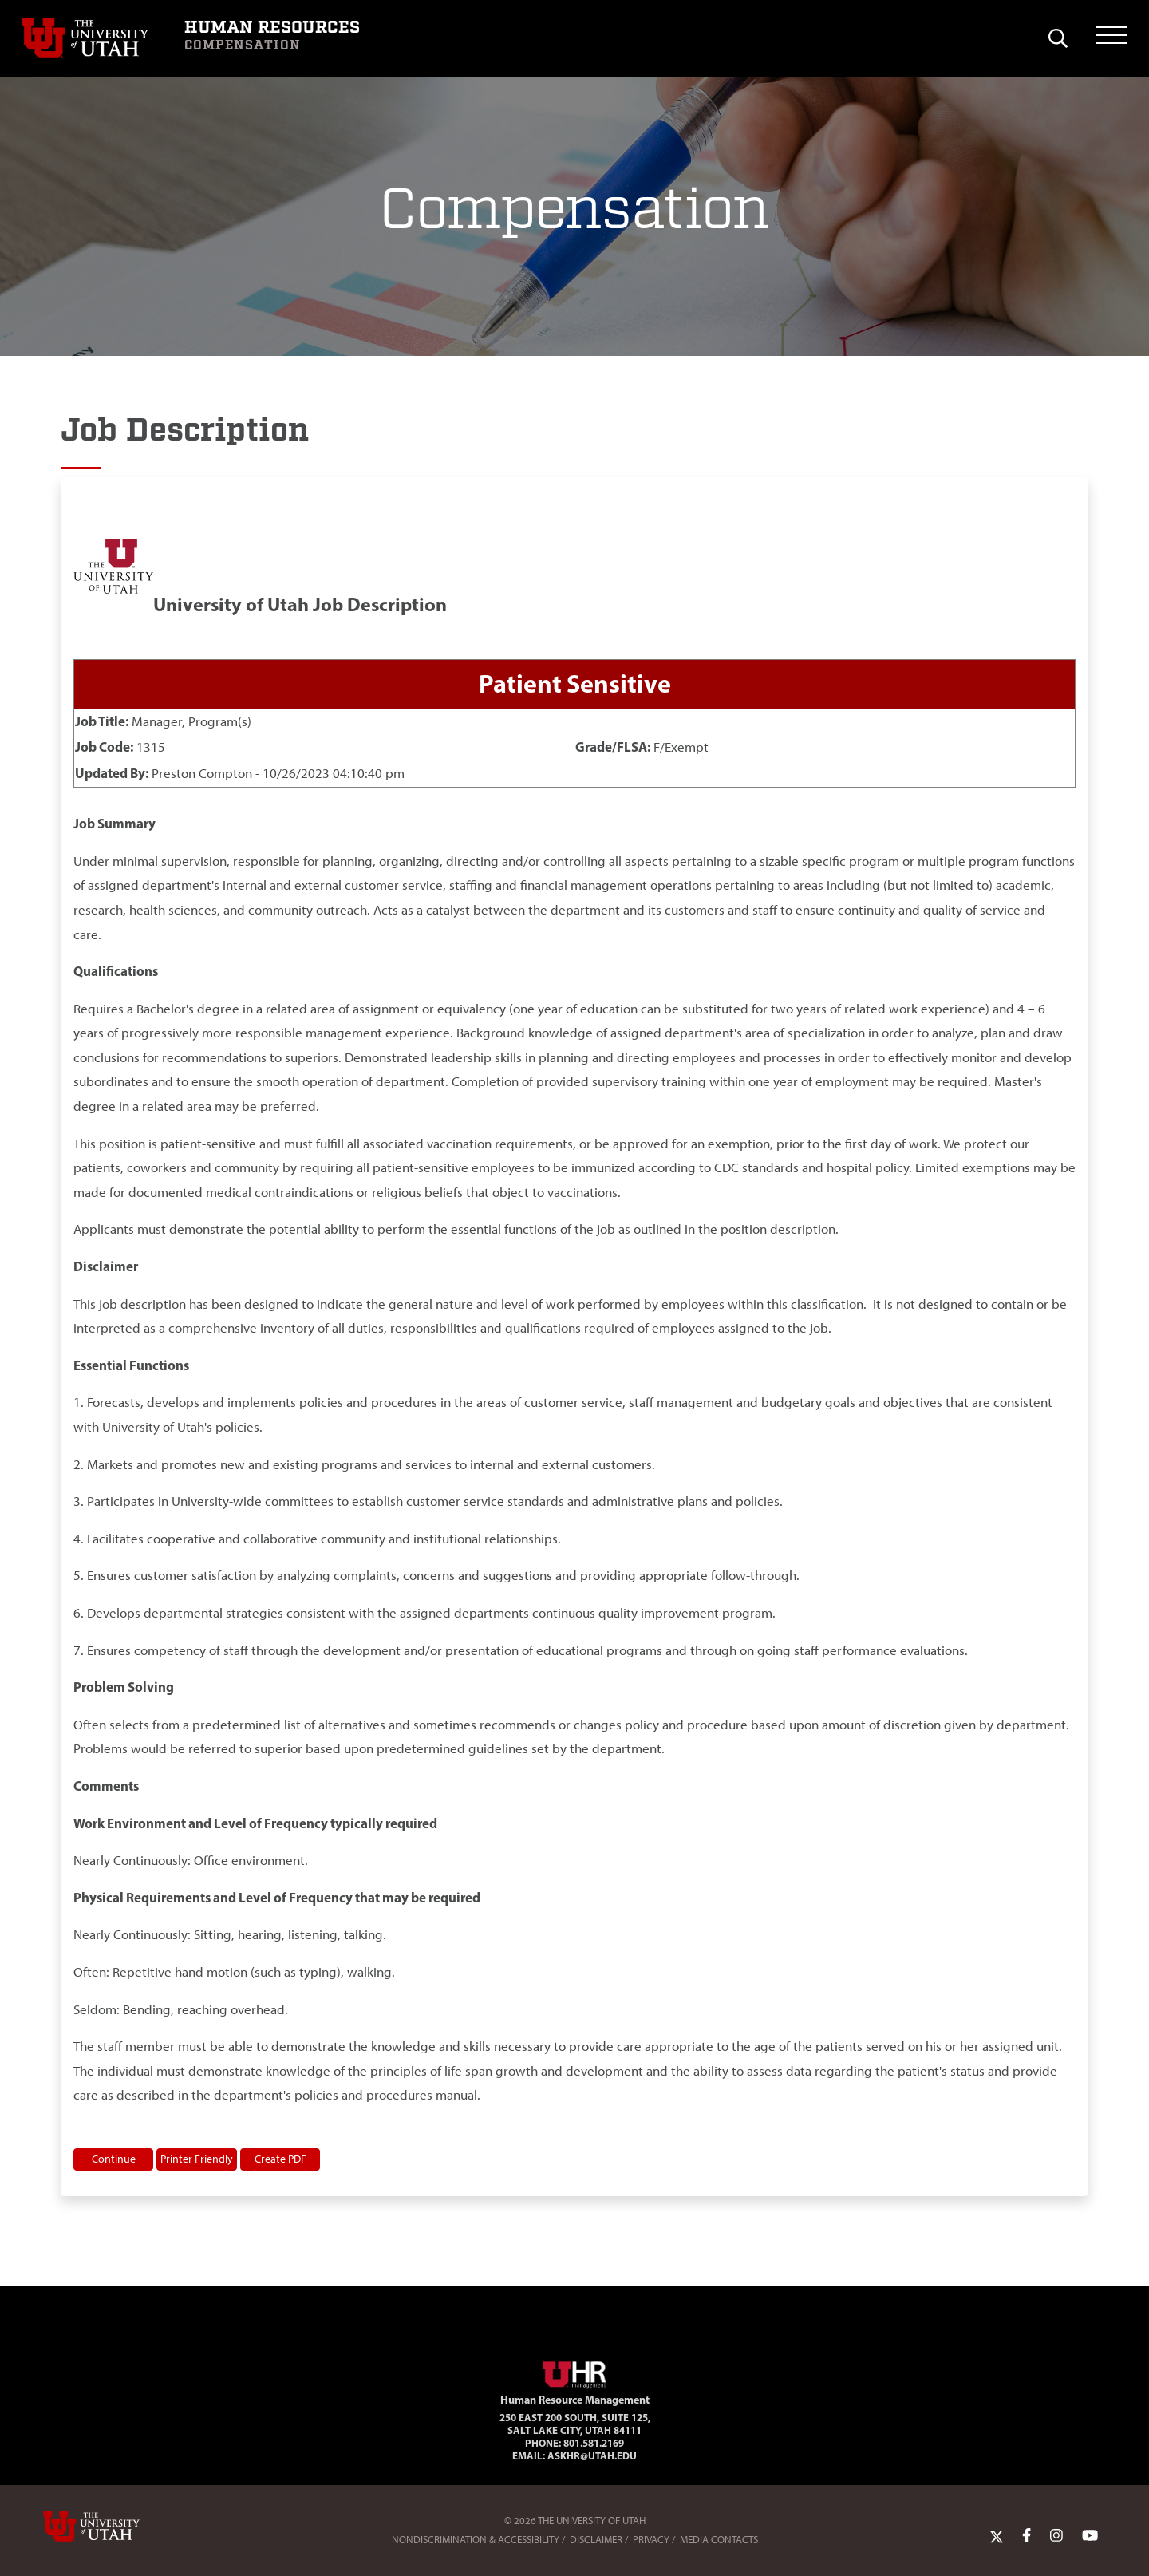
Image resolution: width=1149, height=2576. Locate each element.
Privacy (651, 2540)
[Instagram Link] (1056, 2536)
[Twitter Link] (996, 2536)
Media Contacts (719, 2540)
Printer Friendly (196, 2158)
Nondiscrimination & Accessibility (475, 2540)
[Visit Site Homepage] (574, 2371)
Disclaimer (596, 2540)
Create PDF (280, 2158)
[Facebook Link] (1026, 2536)
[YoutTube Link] (1090, 2536)
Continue (114, 2158)
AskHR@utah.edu (592, 2455)
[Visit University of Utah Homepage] (93, 38)
